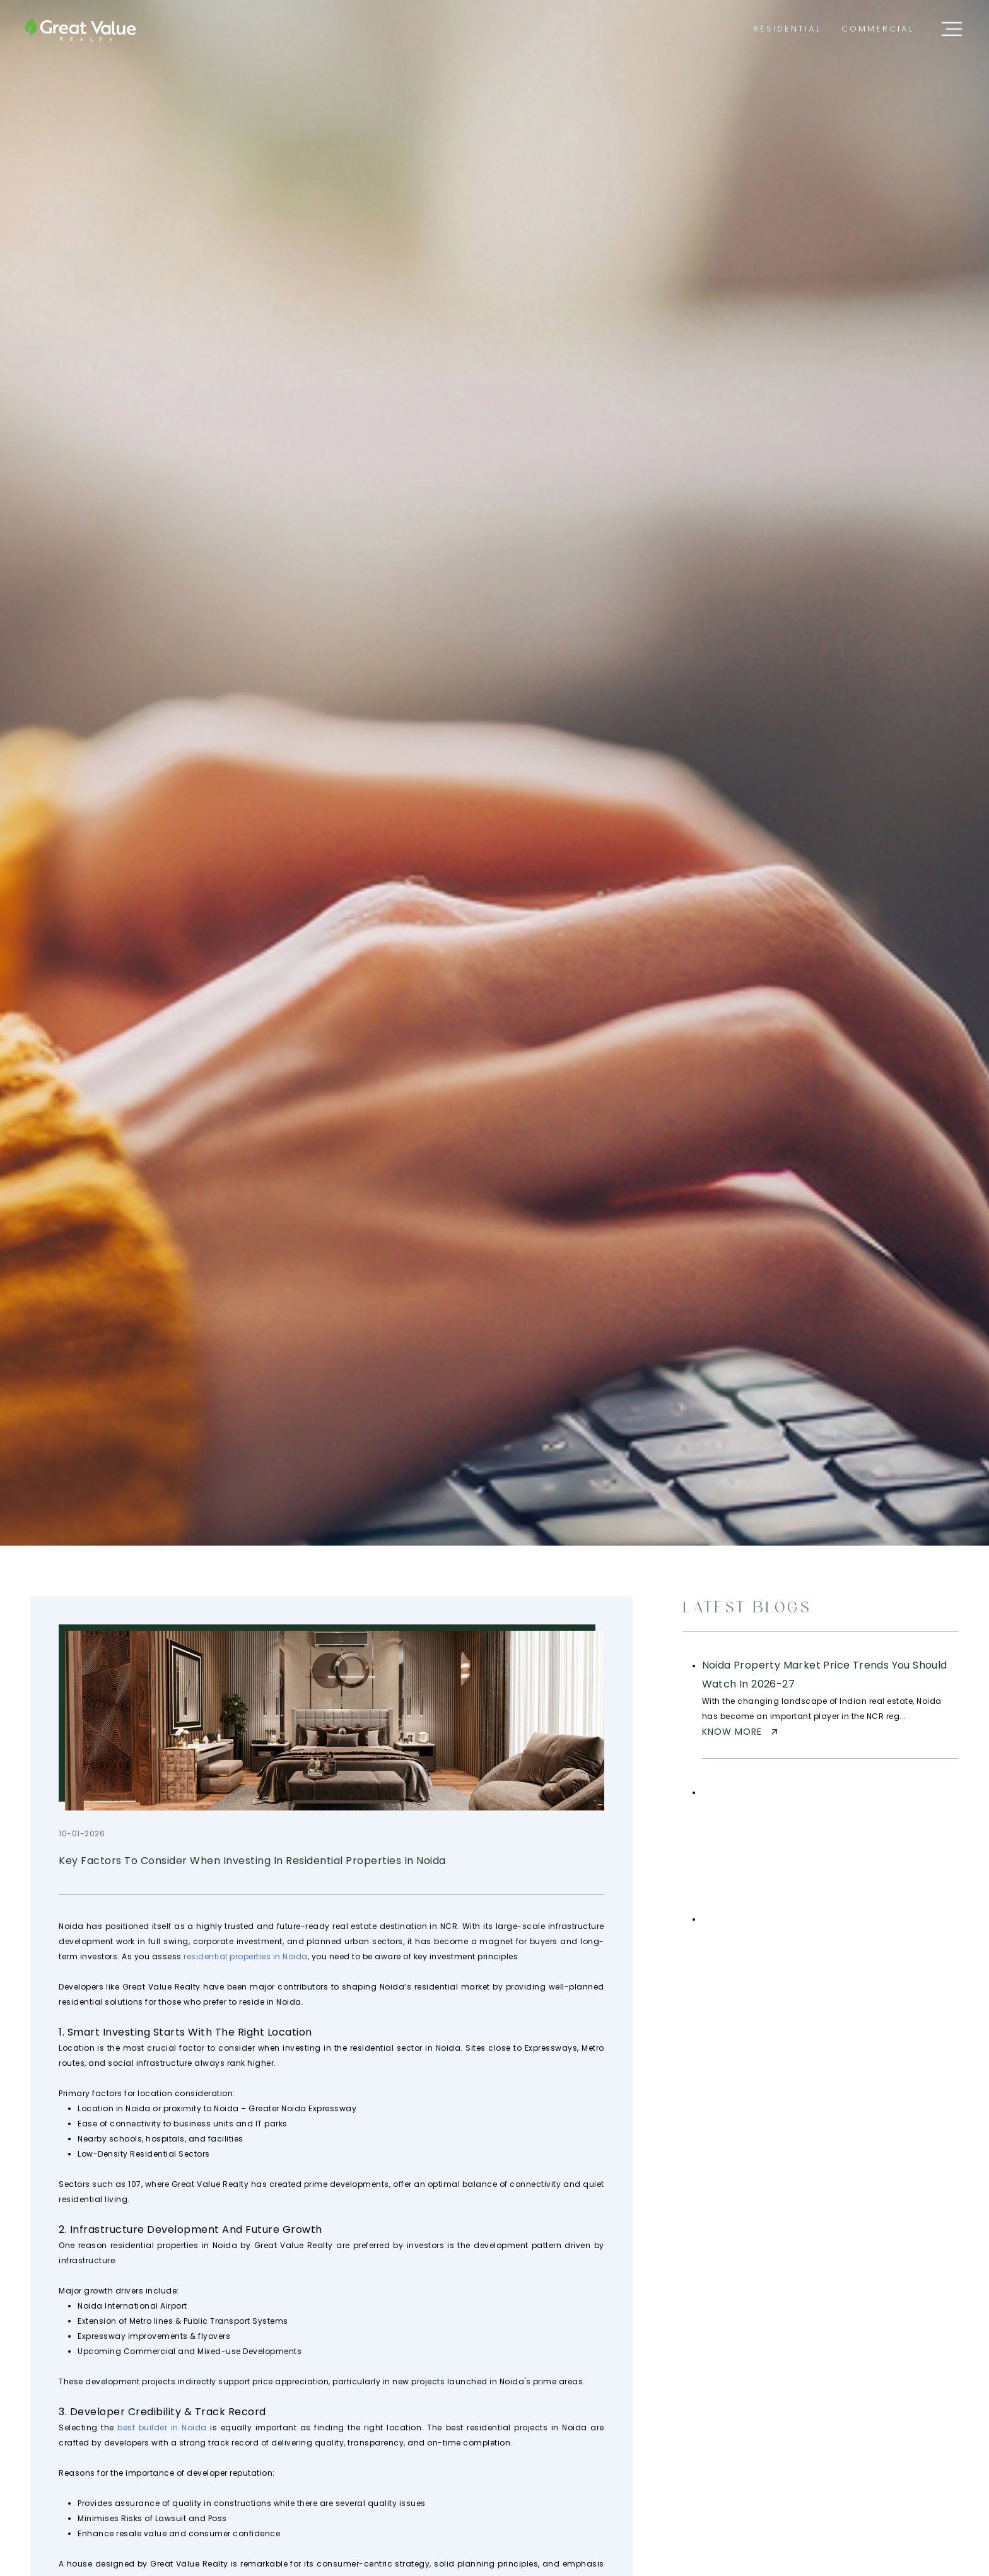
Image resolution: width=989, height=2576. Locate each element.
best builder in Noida (162, 2427)
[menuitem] (787, 29)
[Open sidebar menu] (951, 29)
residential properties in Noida (246, 1956)
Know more (741, 1731)
